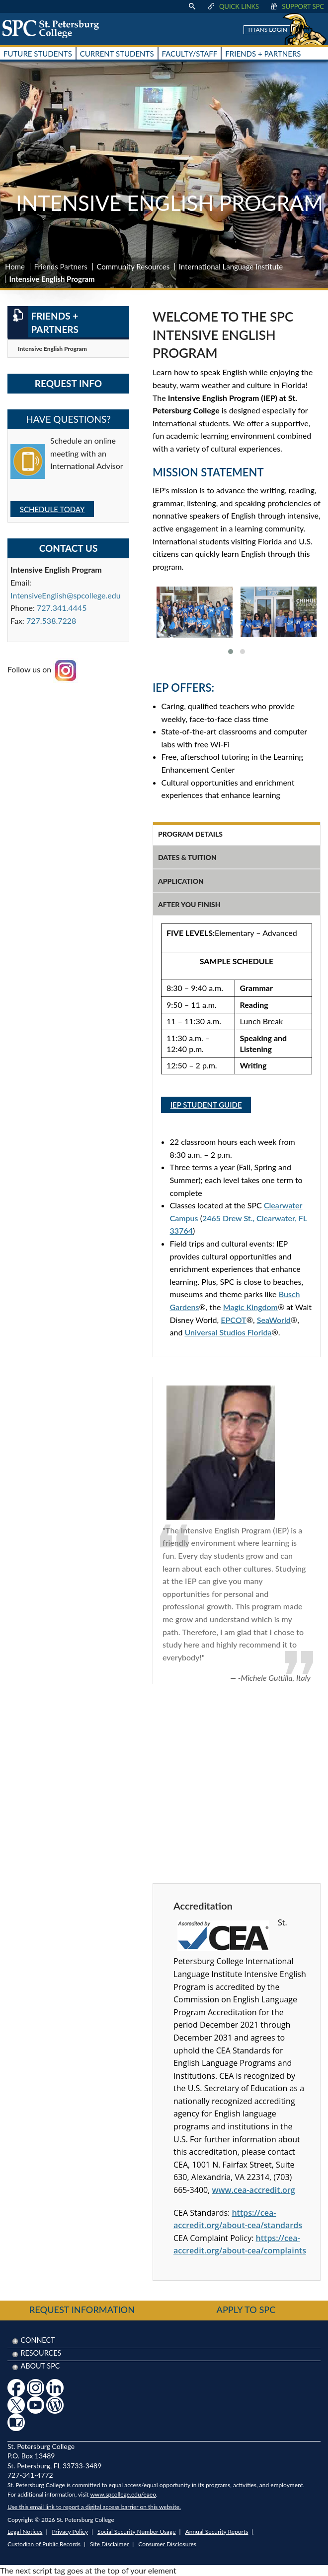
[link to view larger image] (195, 612)
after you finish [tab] (189, 904)
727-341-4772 (30, 2475)
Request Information (82, 2309)
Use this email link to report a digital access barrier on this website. (94, 2506)
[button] (231, 652)
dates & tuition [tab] (187, 857)
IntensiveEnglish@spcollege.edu (65, 595)
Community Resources (132, 266)
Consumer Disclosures (167, 2544)
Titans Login (267, 29)
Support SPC (296, 6)
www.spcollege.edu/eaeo (123, 2494)
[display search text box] (191, 6)
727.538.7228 (51, 620)
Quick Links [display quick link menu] (233, 6)
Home (15, 266)
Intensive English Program (52, 348)
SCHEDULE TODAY (52, 509)
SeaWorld (274, 1319)
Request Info (68, 383)
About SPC (40, 2366)
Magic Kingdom (250, 1307)
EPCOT (233, 1319)
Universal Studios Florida (228, 1332)
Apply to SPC (246, 2309)
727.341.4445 (61, 607)
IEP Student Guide (206, 1104)
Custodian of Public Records (44, 2544)
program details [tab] (190, 834)
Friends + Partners (43, 321)
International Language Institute (231, 266)
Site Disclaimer (109, 2544)
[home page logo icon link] (54, 29)
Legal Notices (24, 2531)
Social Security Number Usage (136, 2531)
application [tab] (181, 881)
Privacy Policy (70, 2531)
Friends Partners (60, 266)
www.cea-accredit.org (253, 2189)
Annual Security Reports (216, 2531)
